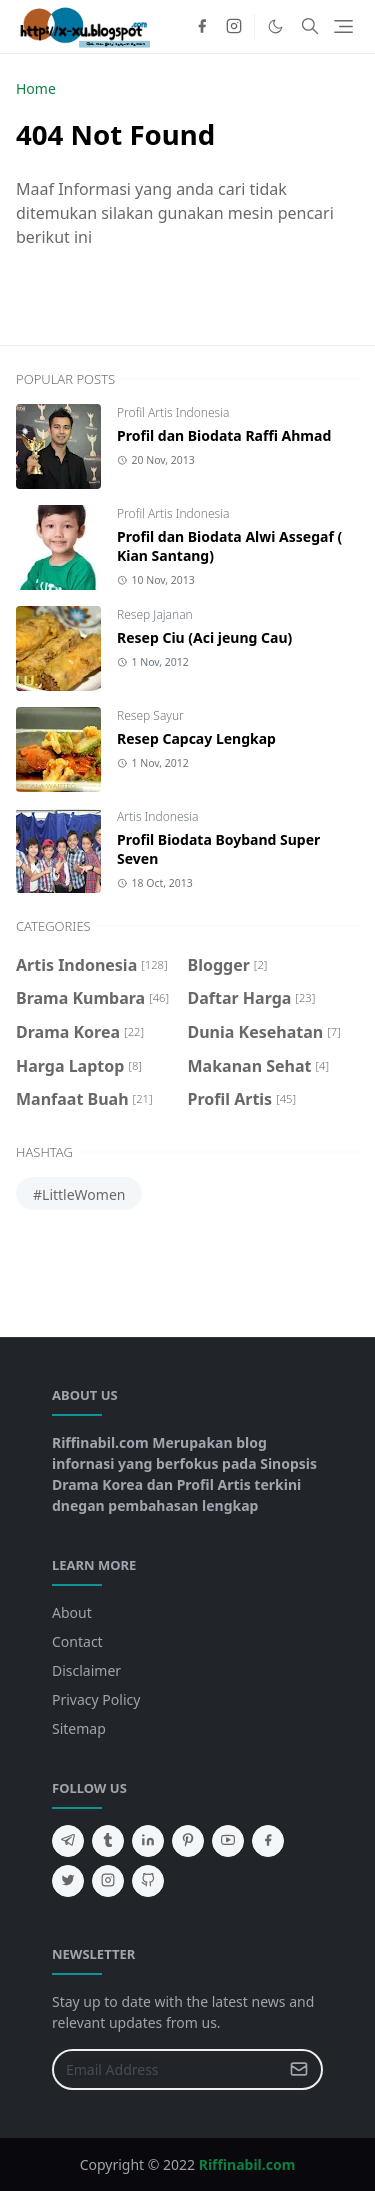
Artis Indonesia (157, 816)
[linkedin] (148, 1841)
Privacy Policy (96, 1699)
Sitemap (79, 1728)
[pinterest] (188, 1841)
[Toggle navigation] (343, 26)
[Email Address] (166, 2069)
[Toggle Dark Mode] (275, 26)
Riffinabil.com (247, 2164)
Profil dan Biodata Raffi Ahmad (224, 435)
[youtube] (228, 1841)
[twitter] (68, 1881)
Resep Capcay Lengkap (196, 738)
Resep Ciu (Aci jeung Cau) (204, 637)
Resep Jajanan (155, 614)
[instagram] (234, 26)
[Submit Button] (299, 2069)
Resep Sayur (150, 715)
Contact (77, 1641)
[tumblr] (108, 1841)
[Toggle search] (310, 26)
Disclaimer (86, 1670)
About (72, 1612)
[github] (148, 1881)
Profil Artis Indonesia (173, 412)
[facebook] (202, 26)
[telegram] (68, 1841)
